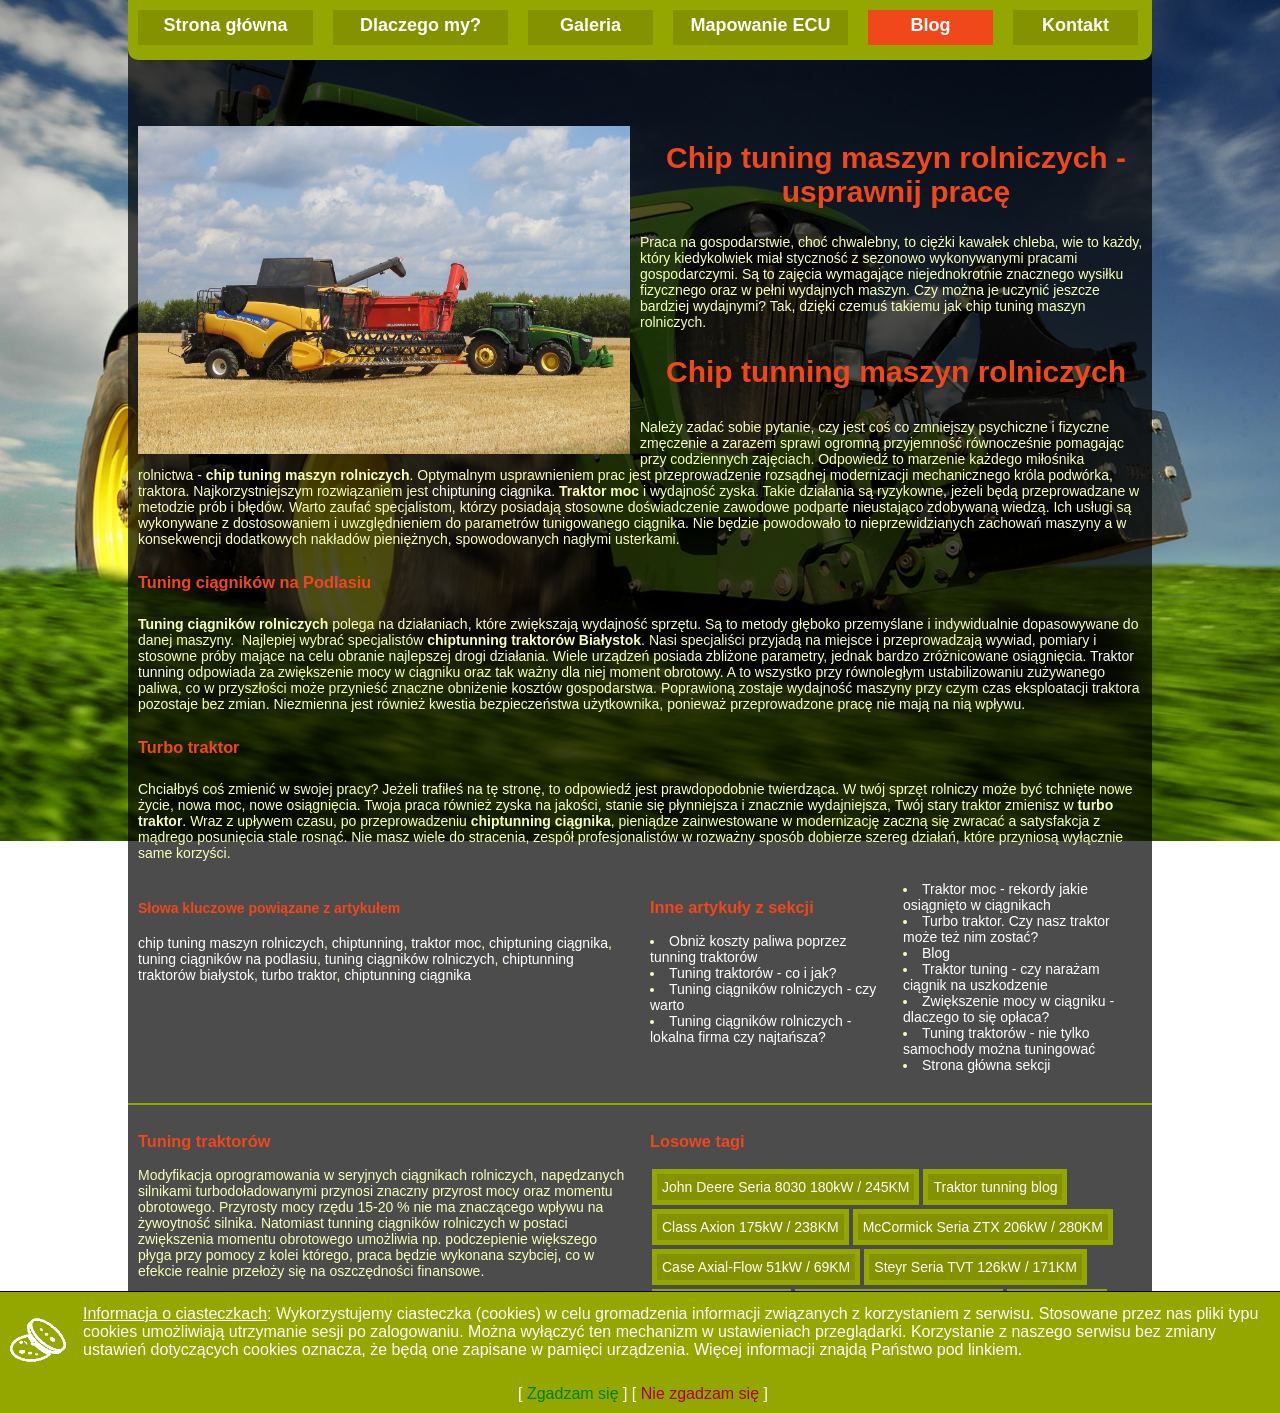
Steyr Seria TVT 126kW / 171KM (975, 1267)
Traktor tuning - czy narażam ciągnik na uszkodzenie (1001, 977)
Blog (931, 25)
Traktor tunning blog (995, 1187)
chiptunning (368, 943)
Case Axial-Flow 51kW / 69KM (756, 1267)
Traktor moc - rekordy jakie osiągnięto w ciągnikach (995, 897)
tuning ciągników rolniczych (410, 959)
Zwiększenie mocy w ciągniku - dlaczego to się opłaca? (1008, 1009)
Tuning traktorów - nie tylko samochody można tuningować (999, 1041)
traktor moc (446, 943)
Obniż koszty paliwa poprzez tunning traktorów (748, 949)
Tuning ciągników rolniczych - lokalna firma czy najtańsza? (750, 1029)
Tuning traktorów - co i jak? (753, 973)
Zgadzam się (573, 1393)
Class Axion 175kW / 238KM (750, 1227)
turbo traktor (299, 975)
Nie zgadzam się (700, 1393)
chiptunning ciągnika (407, 975)
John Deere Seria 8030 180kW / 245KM (785, 1187)
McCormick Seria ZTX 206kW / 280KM (983, 1227)
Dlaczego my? (420, 25)
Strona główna (225, 25)
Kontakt (1075, 25)
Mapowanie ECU (760, 25)
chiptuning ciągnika (491, 491)
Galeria (590, 25)
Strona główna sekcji (986, 1065)
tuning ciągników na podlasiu (227, 959)
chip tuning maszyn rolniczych (231, 943)
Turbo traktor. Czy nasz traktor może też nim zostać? (1006, 929)
